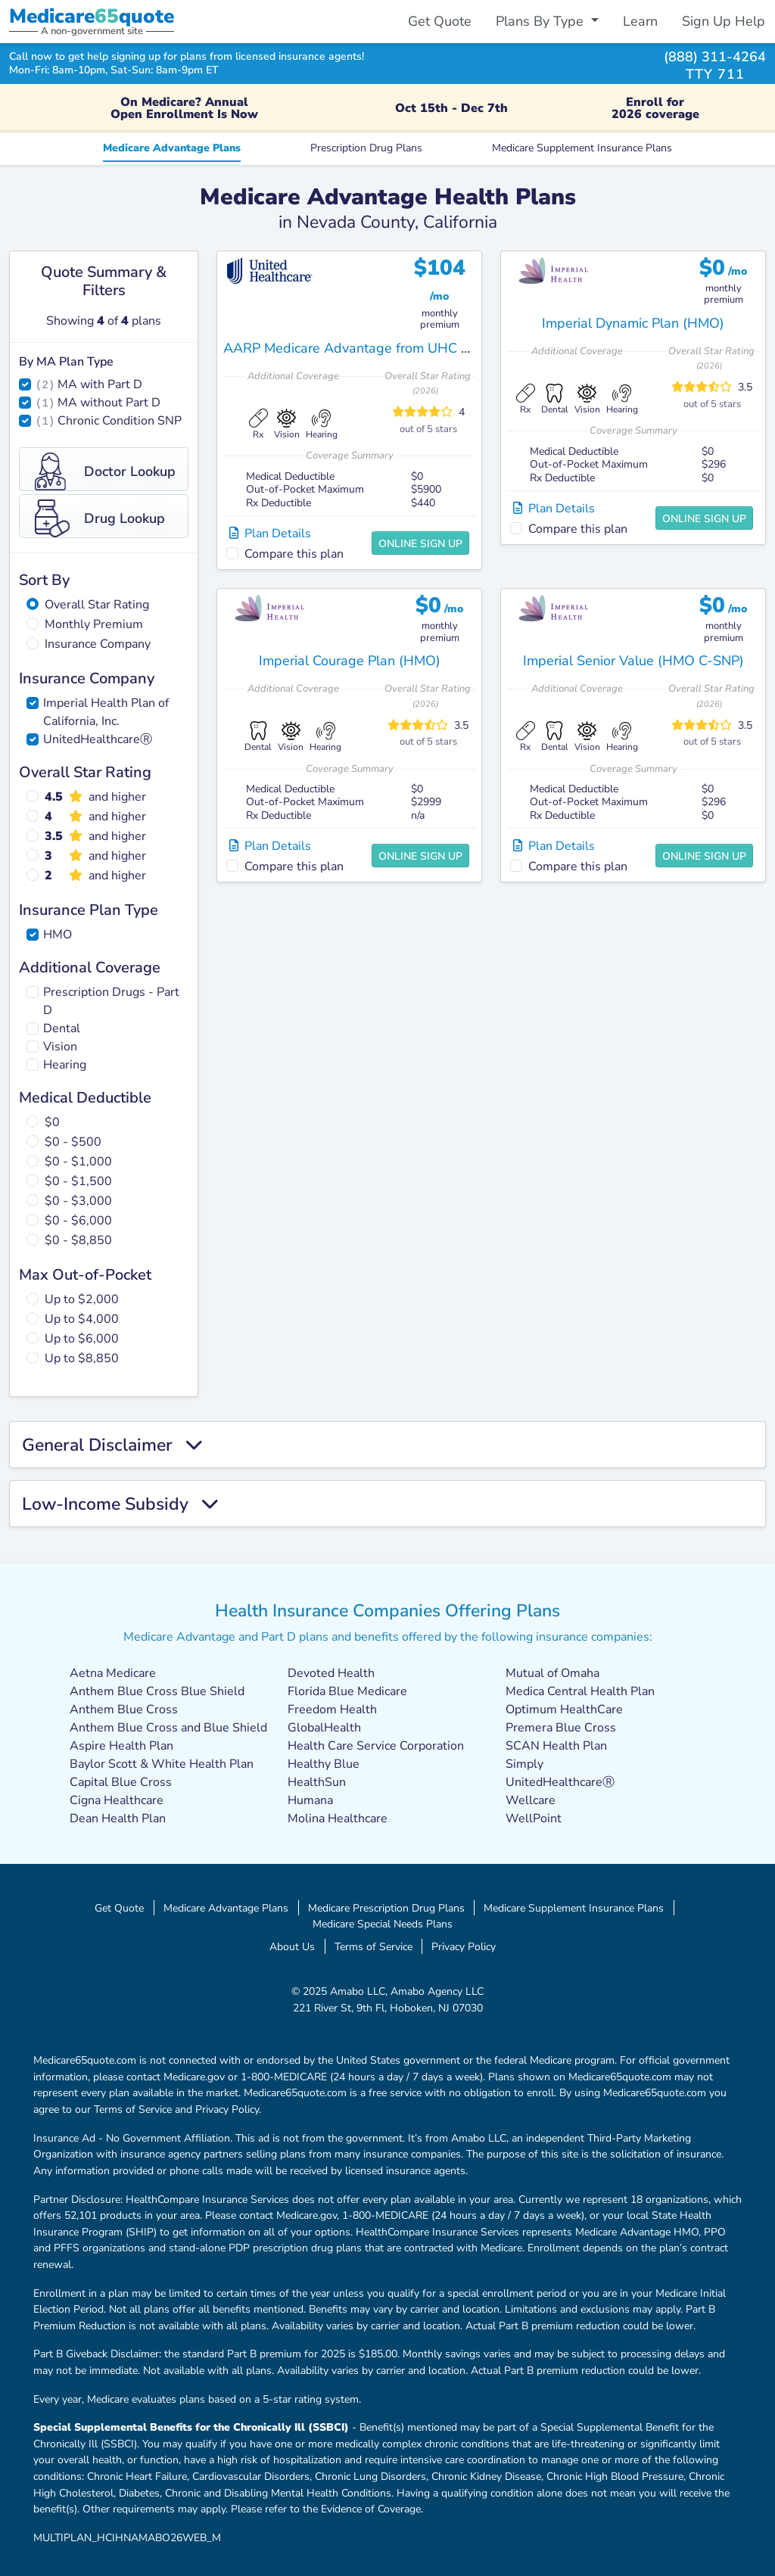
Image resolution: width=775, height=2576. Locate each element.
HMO (57, 934)
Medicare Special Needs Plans (383, 1923)
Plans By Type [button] (541, 21)
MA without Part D (109, 402)
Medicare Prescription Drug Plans (386, 1907)
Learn (640, 21)
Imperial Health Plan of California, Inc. (106, 712)
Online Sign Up (420, 544)
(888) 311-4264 (715, 56)
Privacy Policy (463, 1946)
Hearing (64, 1064)
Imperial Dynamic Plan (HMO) (633, 323)
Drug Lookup (100, 518)
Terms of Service (373, 1946)
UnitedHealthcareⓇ (97, 739)
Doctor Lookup (105, 471)
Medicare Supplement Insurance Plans (582, 147)
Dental (61, 1028)
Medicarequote (91, 16)
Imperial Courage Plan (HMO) (349, 661)
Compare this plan (294, 554)
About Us (292, 1946)
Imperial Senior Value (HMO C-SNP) (633, 661)
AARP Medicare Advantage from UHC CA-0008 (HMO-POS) (410, 348)
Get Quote (440, 21)
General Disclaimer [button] (112, 1444)
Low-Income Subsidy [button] (120, 1503)
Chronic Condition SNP (120, 420)
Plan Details (270, 533)
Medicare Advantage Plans (172, 147)
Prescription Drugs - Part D (111, 1001)
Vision (60, 1046)
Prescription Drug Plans (366, 147)
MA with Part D (100, 384)
